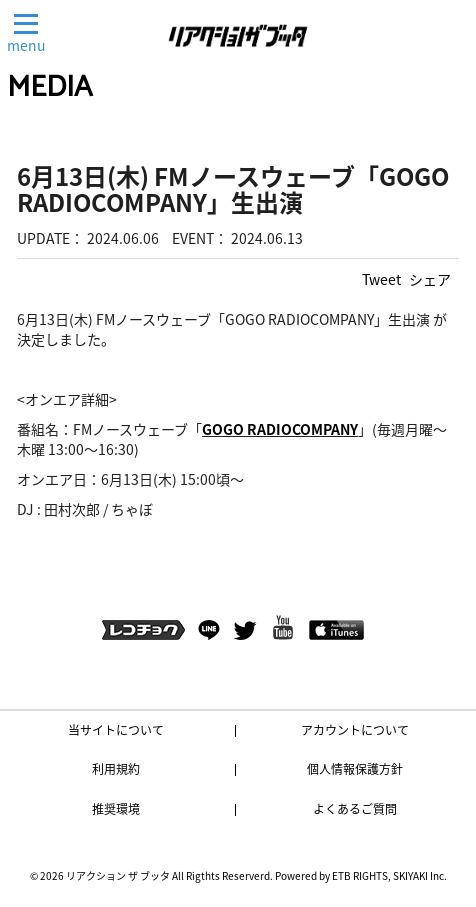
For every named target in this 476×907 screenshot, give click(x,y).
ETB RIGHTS (360, 875)
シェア (430, 279)
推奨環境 (116, 809)
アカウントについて (355, 730)
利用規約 (116, 769)
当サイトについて (116, 730)
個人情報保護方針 (355, 769)
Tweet (381, 279)
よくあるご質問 (355, 809)
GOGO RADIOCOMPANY (280, 429)
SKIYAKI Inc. (420, 875)
